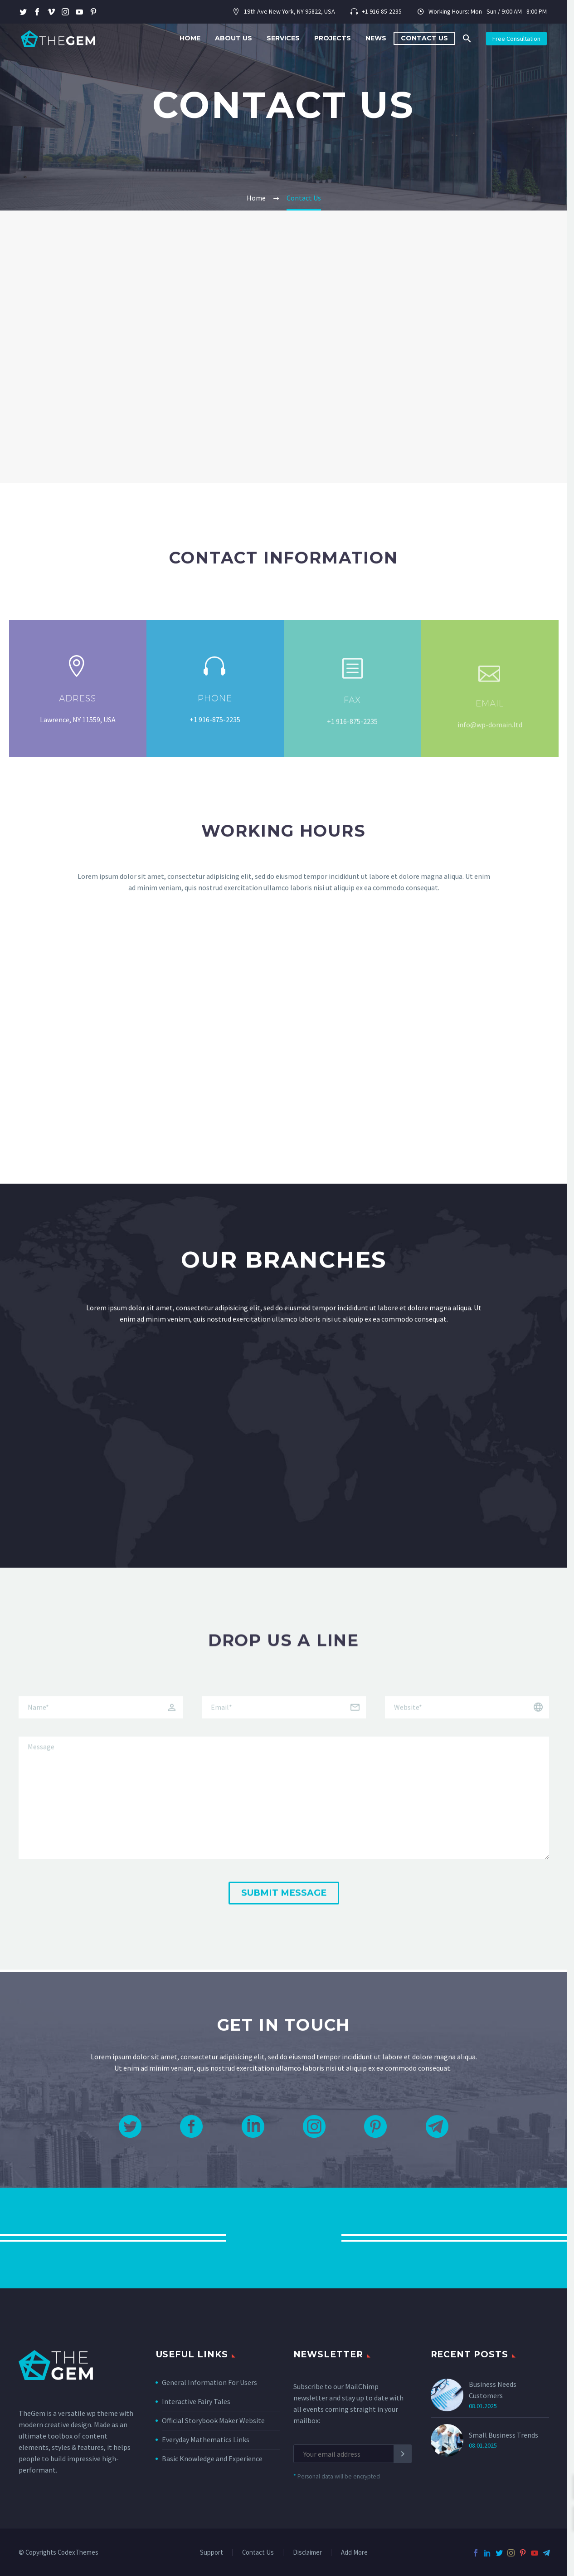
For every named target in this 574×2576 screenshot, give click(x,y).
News (375, 38)
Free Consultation (516, 38)
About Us (233, 38)
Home (190, 38)
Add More (354, 2552)
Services (283, 38)
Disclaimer (307, 2552)
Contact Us (424, 38)
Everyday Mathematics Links (205, 2439)
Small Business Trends (503, 2434)
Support (211, 2552)
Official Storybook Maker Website (213, 2420)
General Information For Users (209, 2382)
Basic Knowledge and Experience (212, 2458)
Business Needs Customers (492, 2390)
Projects (332, 38)
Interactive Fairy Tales (196, 2401)
